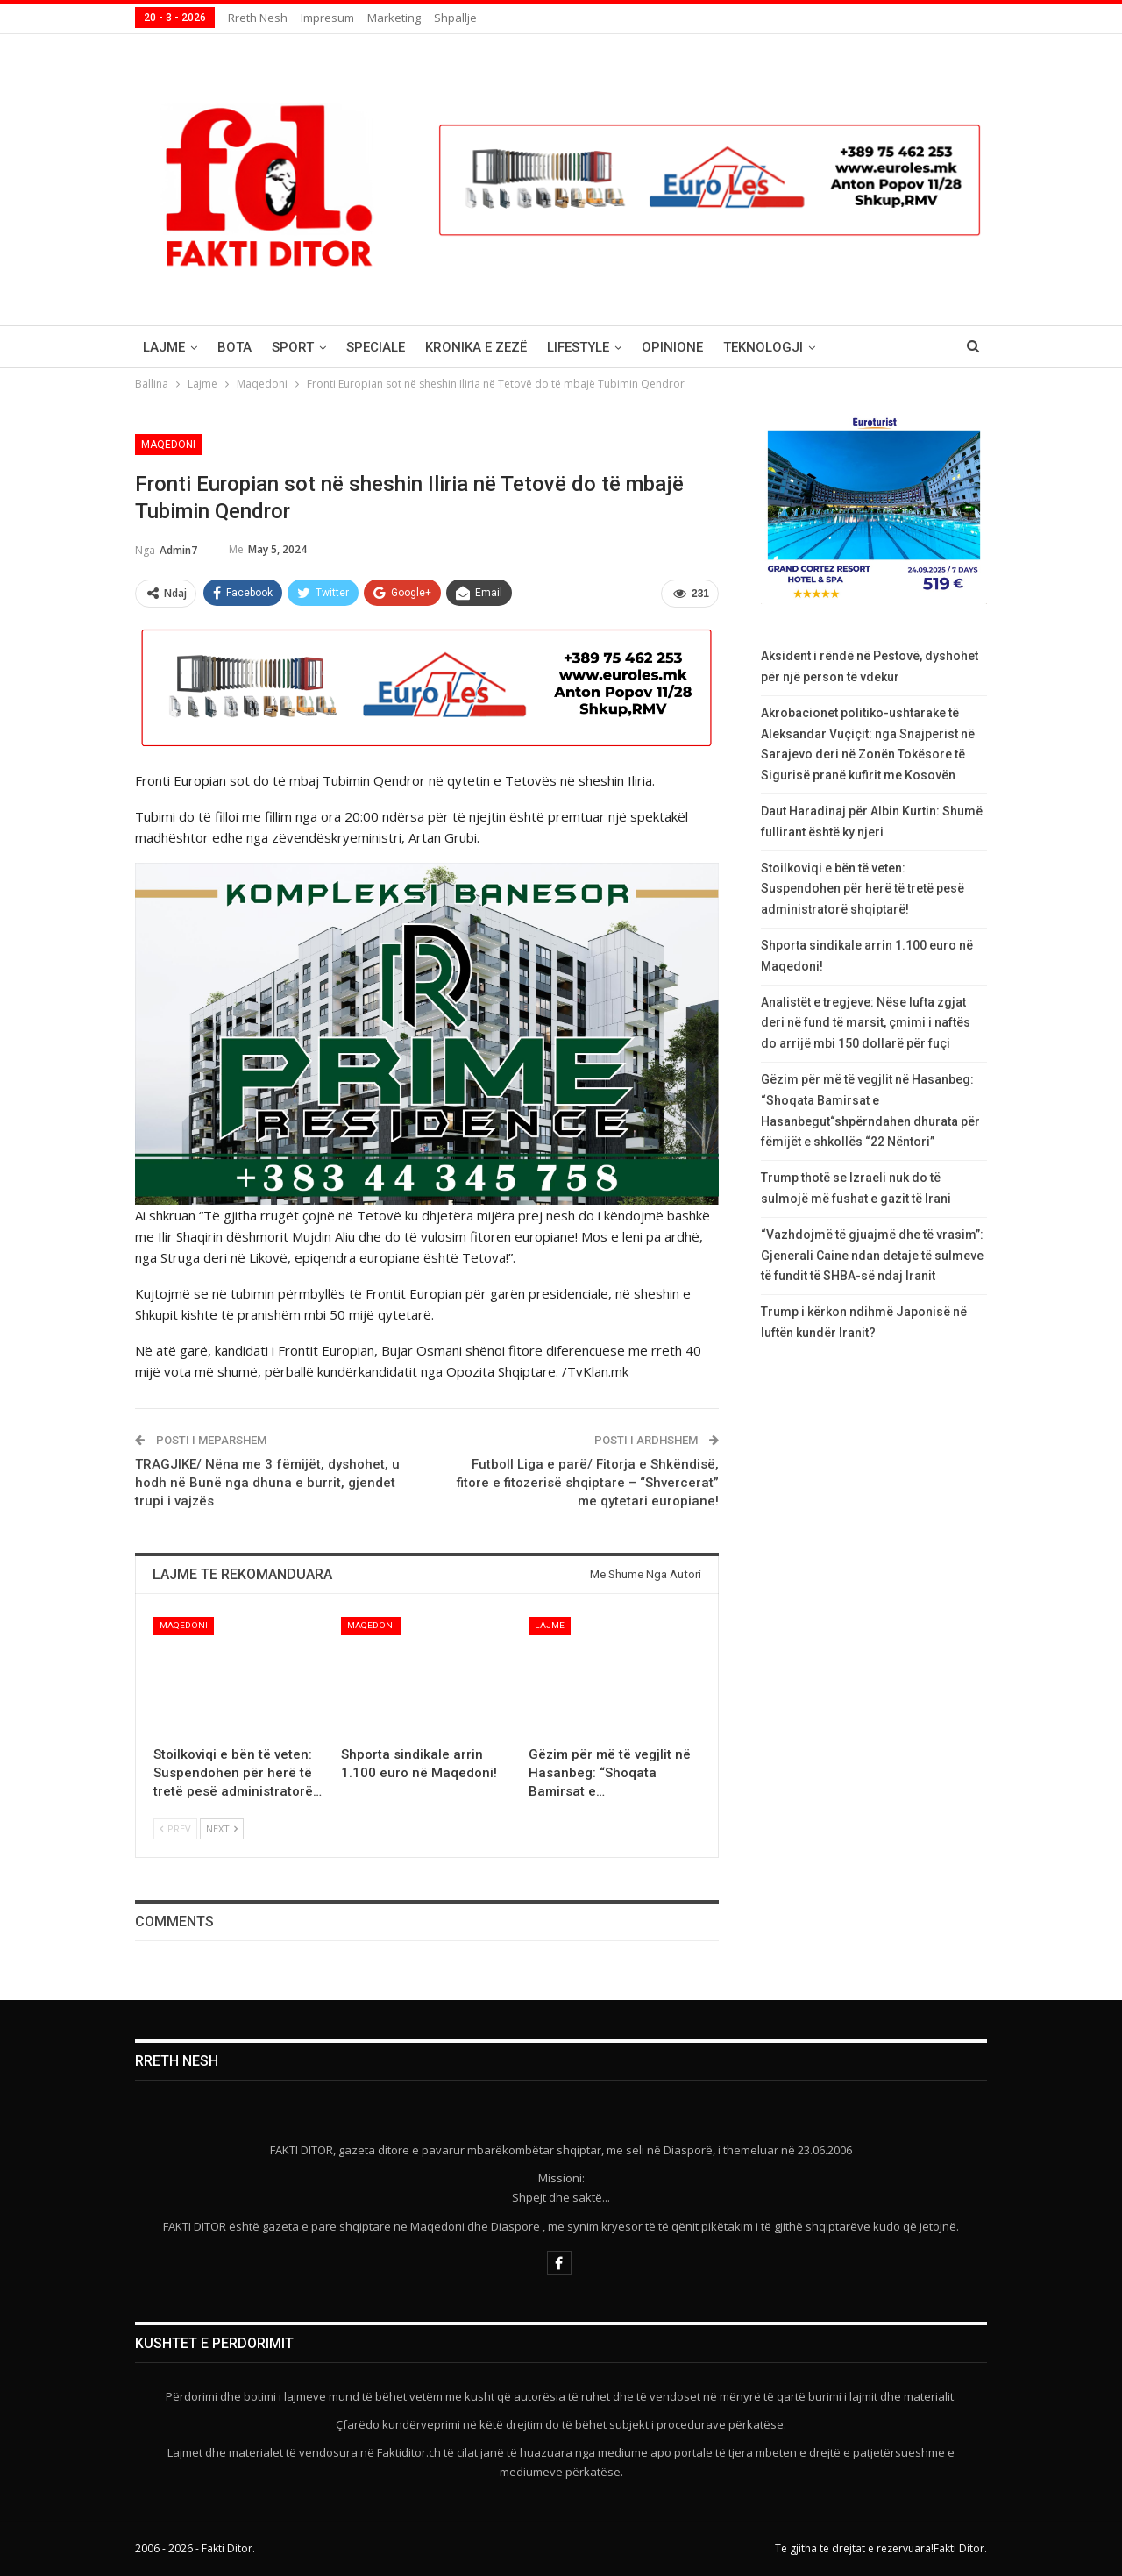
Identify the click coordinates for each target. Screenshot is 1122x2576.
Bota (234, 347)
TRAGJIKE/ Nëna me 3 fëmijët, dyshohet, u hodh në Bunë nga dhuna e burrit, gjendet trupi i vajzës (267, 1482)
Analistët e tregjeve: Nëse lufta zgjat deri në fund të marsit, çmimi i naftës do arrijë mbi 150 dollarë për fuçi (865, 1023)
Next (222, 1828)
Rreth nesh (258, 17)
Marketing (394, 17)
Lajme (164, 347)
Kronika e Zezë (476, 347)
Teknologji (763, 347)
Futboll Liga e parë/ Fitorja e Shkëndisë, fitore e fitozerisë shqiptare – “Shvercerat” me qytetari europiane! (588, 1482)
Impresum (327, 17)
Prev (175, 1828)
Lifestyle (578, 347)
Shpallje (455, 17)
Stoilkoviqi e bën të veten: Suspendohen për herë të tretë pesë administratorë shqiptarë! (862, 889)
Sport (293, 347)
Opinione (672, 347)
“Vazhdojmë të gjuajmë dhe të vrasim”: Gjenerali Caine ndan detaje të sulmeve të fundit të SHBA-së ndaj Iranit (872, 1256)
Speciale (375, 347)
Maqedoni (168, 444)
